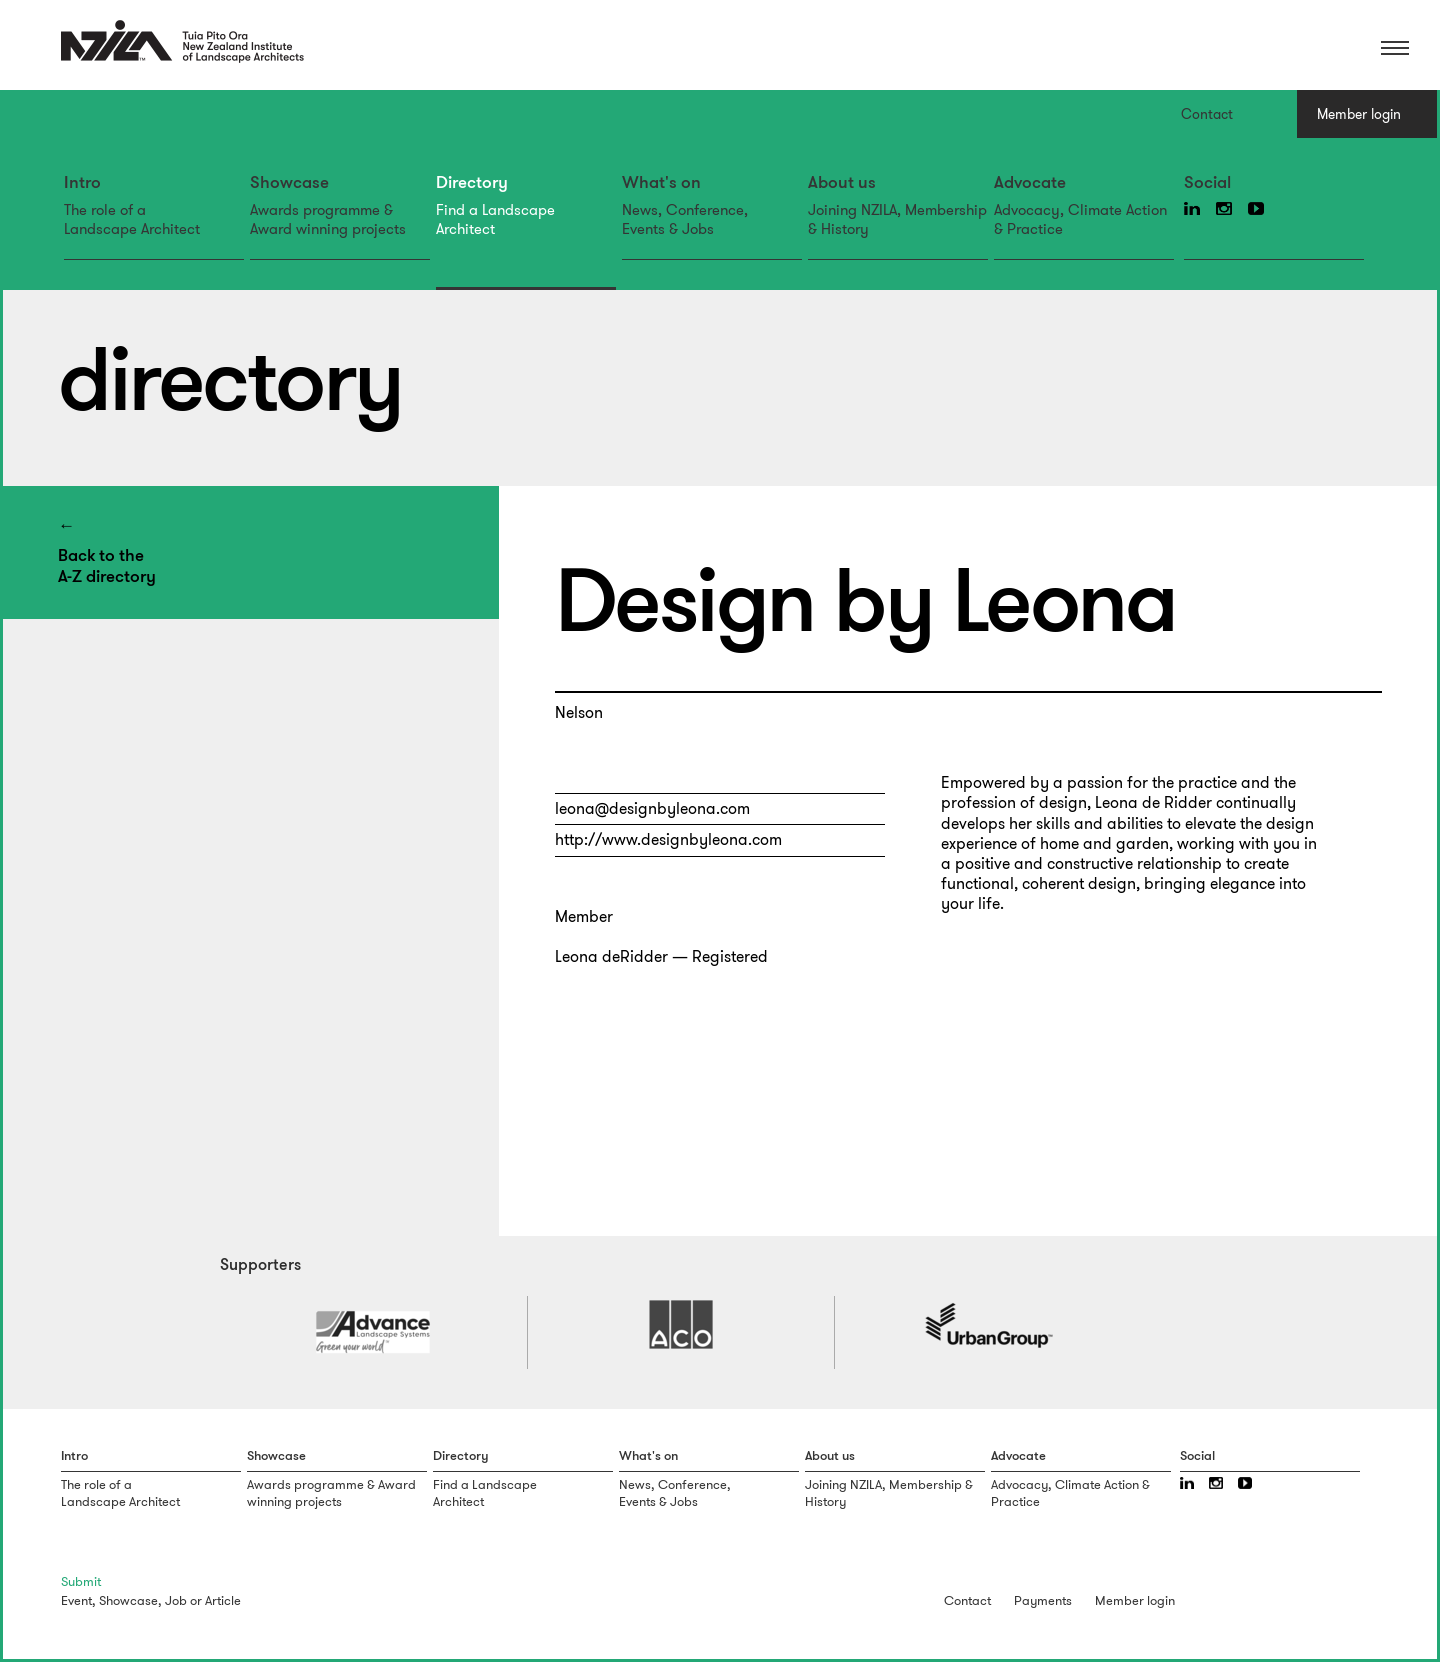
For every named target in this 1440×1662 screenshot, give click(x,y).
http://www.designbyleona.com (668, 839)
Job (176, 1600)
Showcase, (130, 1600)
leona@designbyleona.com (652, 808)
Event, (78, 1600)
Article (223, 1600)
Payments (1043, 1600)
